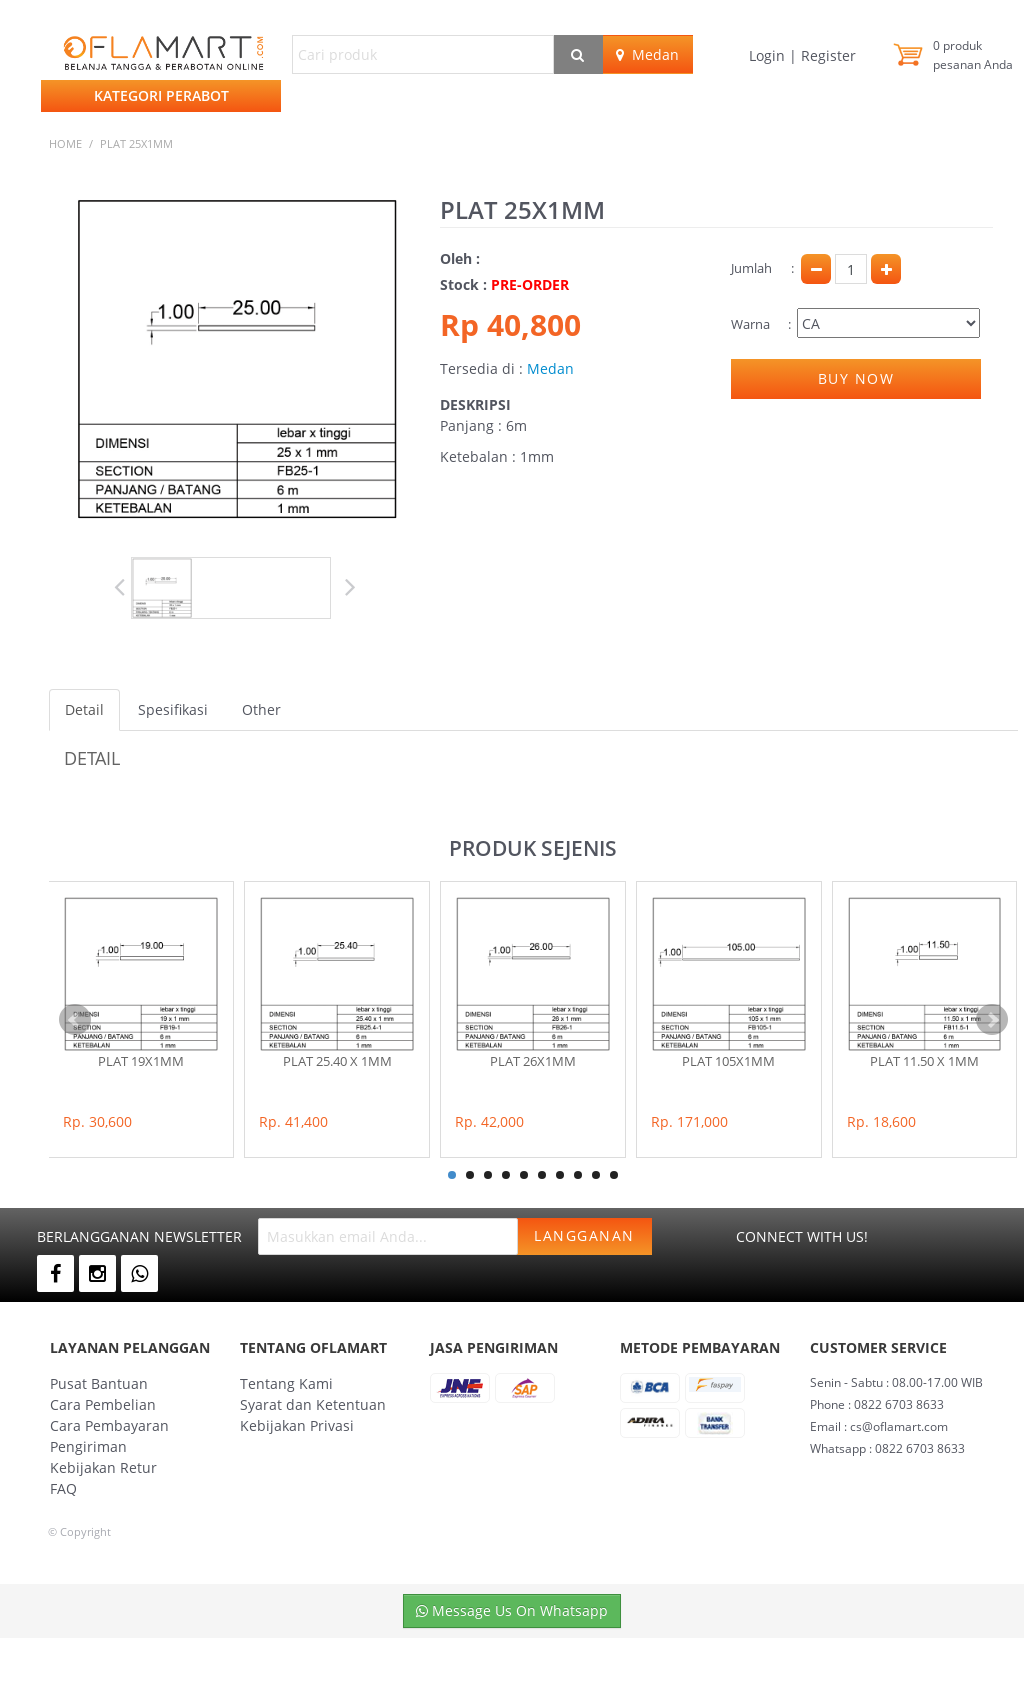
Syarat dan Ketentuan (313, 1404)
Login (769, 55)
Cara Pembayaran (109, 1425)
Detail (84, 709)
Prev (129, 587)
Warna (750, 324)
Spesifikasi (173, 709)
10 (614, 1175)
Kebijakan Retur (103, 1467)
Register (826, 55)
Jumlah (751, 268)
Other (261, 709)
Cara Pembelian (103, 1404)
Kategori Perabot (161, 95)
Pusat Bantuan (99, 1383)
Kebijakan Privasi (297, 1425)
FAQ (63, 1488)
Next (345, 587)
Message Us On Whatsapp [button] (512, 1610)
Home (65, 143)
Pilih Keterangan (888, 323)
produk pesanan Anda (973, 55)
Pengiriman (88, 1446)
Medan (647, 54)
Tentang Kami (286, 1383)
